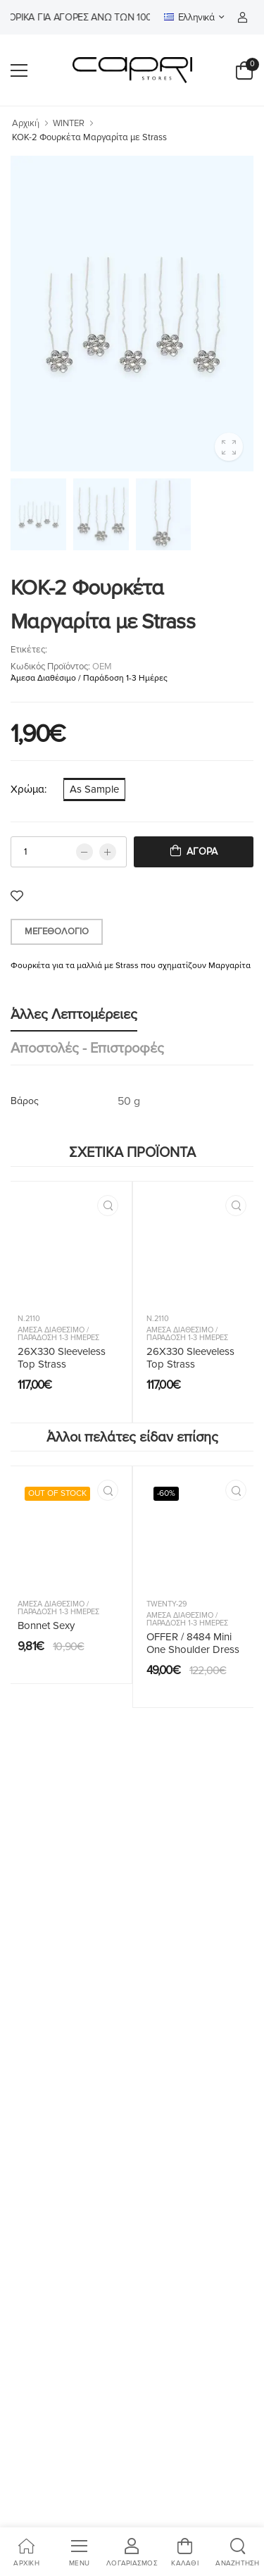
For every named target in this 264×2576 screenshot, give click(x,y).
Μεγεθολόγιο (57, 931)
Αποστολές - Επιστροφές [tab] (87, 1048)
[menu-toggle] (19, 70)
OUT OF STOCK (57, 1493)
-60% (166, 1493)
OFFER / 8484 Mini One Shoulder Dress (192, 1643)
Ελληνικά (189, 17)
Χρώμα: (28, 789)
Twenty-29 (166, 1604)
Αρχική (25, 123)
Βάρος (25, 1101)
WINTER (68, 123)
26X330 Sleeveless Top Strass (62, 1357)
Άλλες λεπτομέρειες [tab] (74, 1014)
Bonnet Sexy (46, 1625)
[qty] (69, 851)
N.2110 (29, 1319)
